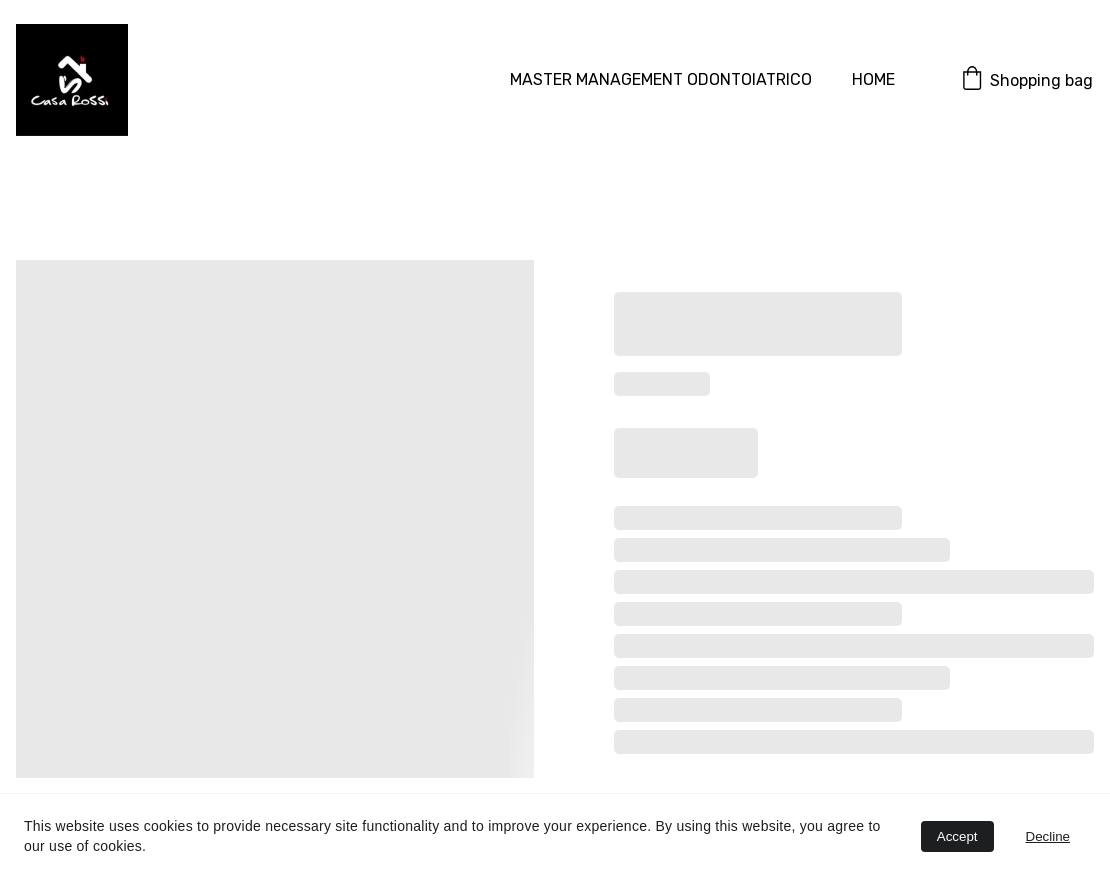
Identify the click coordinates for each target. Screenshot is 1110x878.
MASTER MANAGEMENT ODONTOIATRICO (661, 79)
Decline (1048, 836)
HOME (873, 79)
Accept (957, 836)
